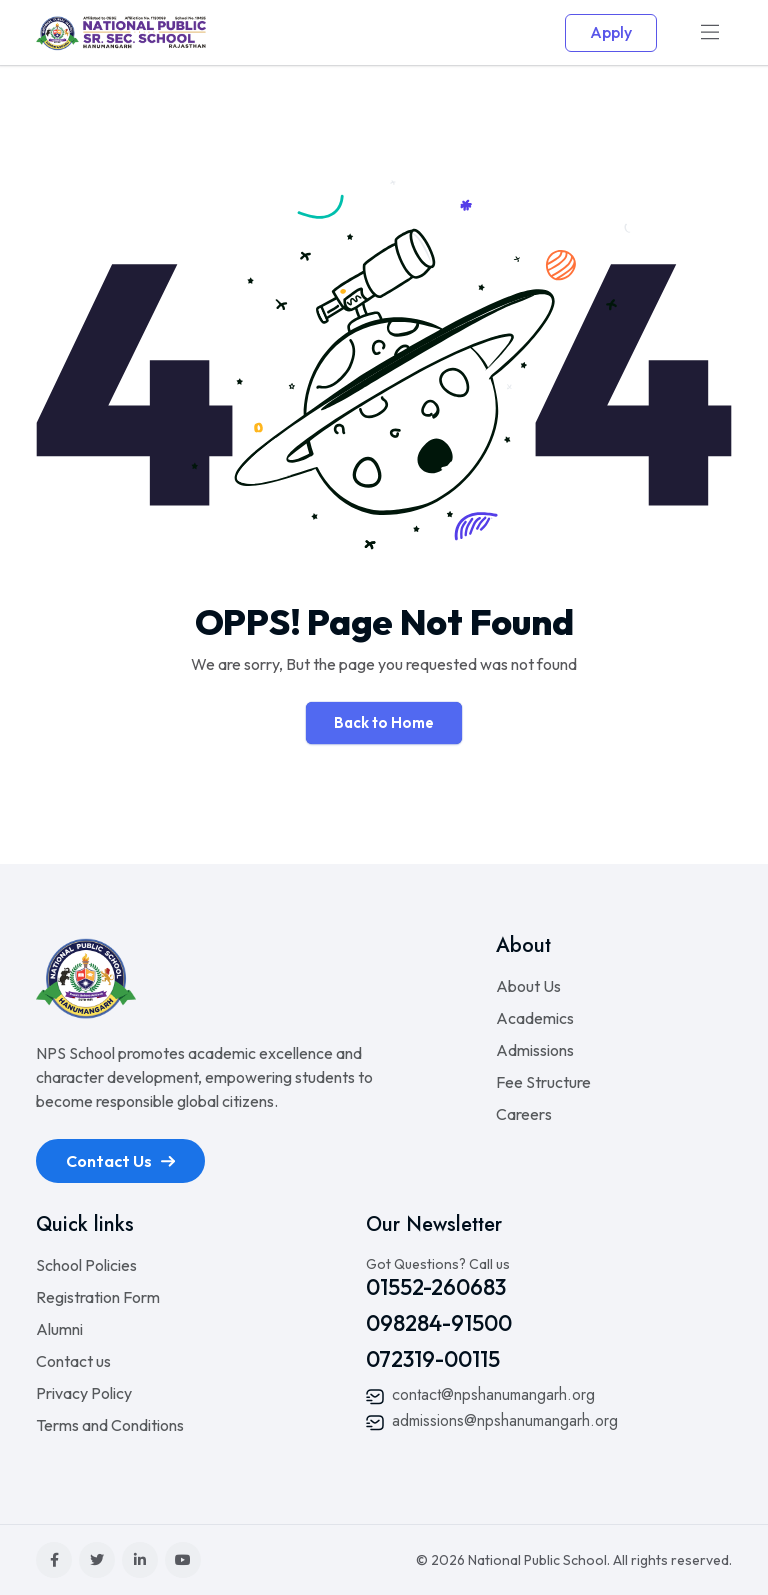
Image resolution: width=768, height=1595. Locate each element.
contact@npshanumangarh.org (480, 1394)
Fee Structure (543, 1082)
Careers (524, 1114)
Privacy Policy (84, 1393)
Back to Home (384, 722)
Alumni (59, 1329)
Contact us (73, 1361)
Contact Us (120, 1161)
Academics (535, 1018)
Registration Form (98, 1297)
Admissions (535, 1050)
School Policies (86, 1265)
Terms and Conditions (110, 1425)
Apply (611, 32)
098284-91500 (439, 1323)
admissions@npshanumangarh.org (492, 1420)
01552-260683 (436, 1287)
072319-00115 (433, 1359)
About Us (528, 986)
